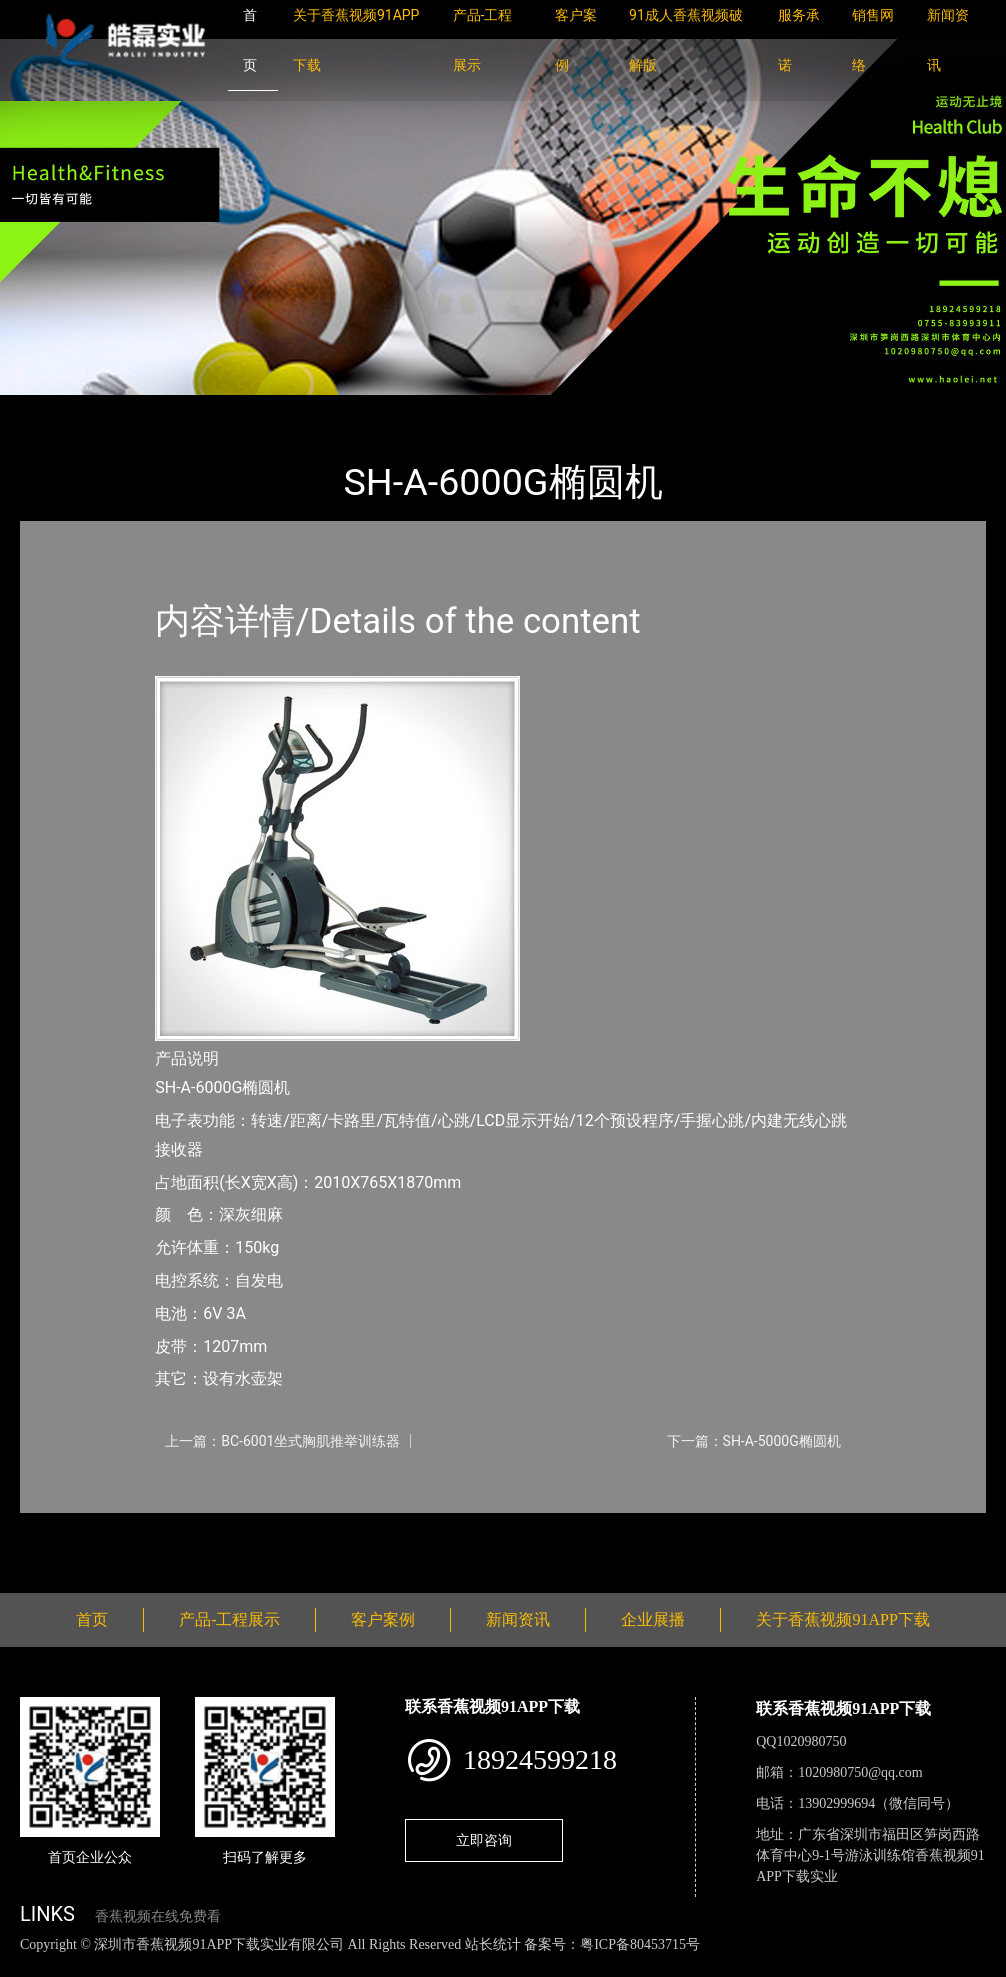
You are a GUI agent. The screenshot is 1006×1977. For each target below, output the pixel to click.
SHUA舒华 (244, 408)
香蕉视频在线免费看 (158, 1916)
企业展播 (653, 1619)
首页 (55, 408)
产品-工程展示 (140, 408)
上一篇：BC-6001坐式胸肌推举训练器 (282, 1441)
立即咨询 (484, 1840)
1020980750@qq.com (860, 1772)
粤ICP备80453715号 (640, 1944)
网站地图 (30, 1965)
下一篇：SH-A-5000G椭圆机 (754, 1441)
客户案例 (383, 1619)
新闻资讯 (518, 1619)
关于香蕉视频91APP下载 (842, 1619)
